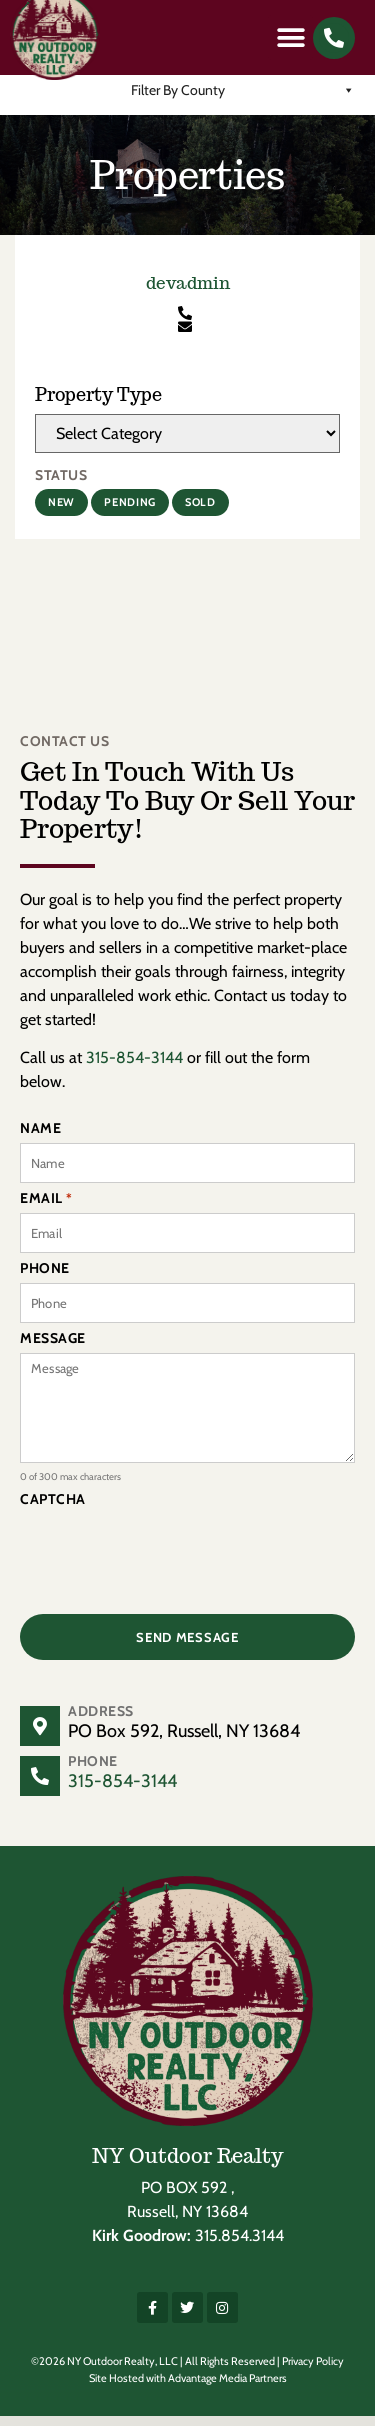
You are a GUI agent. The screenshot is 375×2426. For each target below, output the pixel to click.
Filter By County (243, 100)
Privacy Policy (313, 2371)
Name (40, 1138)
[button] (290, 37)
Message (53, 1348)
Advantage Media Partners (227, 2388)
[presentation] (172, 1563)
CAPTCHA (53, 1509)
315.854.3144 (239, 2245)
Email (46, 1208)
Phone (45, 1278)
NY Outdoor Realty (188, 2166)
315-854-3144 (134, 1067)
